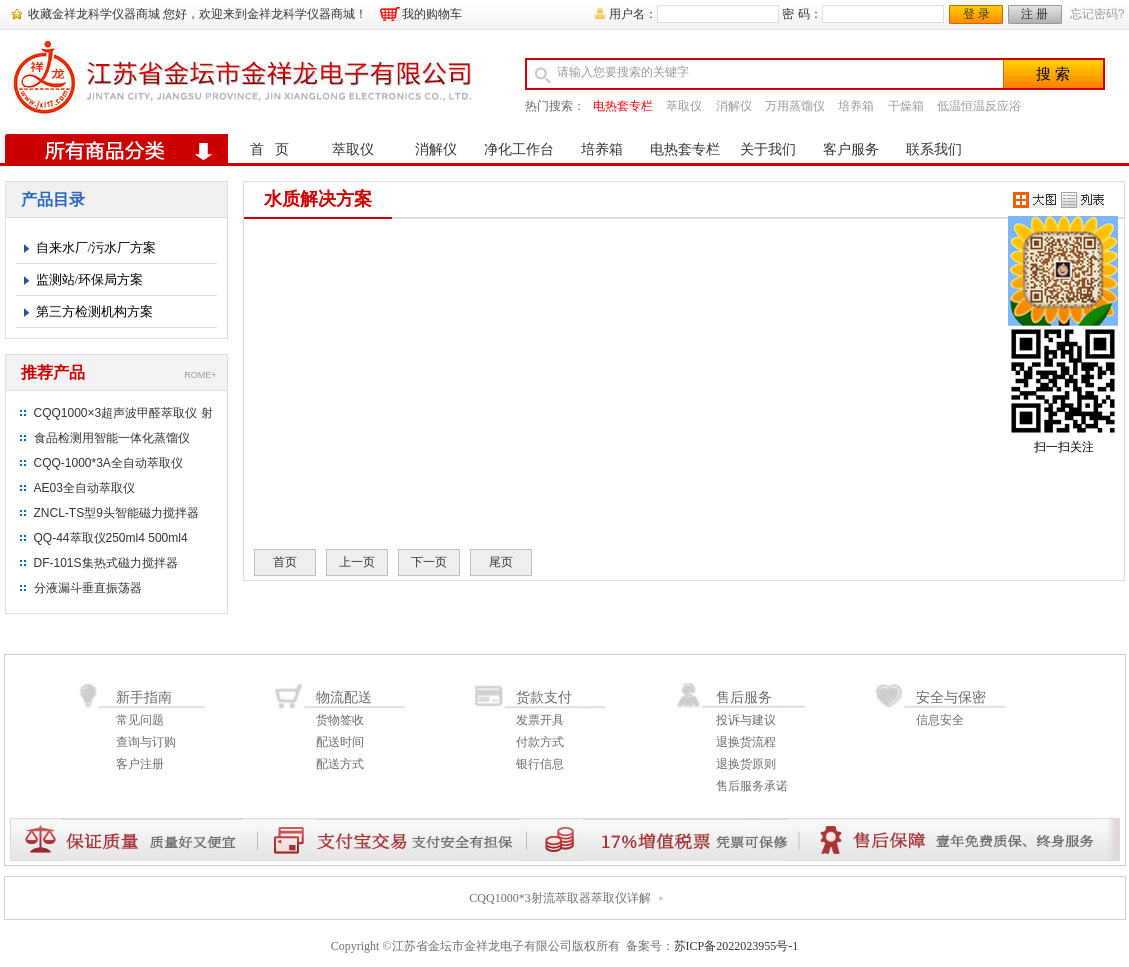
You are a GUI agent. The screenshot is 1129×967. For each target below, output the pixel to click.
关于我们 (768, 149)
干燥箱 (906, 106)
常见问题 (140, 720)
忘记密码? (1097, 14)
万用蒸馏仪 (795, 106)
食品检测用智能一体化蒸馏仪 (112, 438)
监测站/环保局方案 (90, 279)
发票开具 (540, 720)
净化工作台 (519, 149)
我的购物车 (432, 14)
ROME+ (200, 375)
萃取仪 (684, 106)
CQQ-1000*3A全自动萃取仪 (108, 463)
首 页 (269, 149)
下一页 (429, 562)
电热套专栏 (623, 106)
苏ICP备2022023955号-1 (736, 946)
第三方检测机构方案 (94, 311)
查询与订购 (146, 742)
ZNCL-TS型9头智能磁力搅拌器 (116, 513)
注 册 (1034, 14)
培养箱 (856, 106)
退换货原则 (746, 764)
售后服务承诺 (752, 786)
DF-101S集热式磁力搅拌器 (106, 563)
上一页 (357, 562)
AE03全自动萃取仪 (84, 488)
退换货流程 (746, 742)
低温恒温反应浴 (979, 106)
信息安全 (940, 720)
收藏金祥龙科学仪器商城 (94, 14)
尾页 (501, 562)
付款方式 (540, 742)
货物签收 (340, 720)
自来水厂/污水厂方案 (96, 247)
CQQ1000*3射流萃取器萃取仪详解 (559, 898)
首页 (285, 562)
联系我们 (934, 149)
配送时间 (340, 742)
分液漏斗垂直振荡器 (88, 588)
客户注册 (140, 764)
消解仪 (734, 106)
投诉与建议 (746, 720)
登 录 (976, 14)
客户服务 (851, 149)
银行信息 (540, 764)
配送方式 (340, 764)
